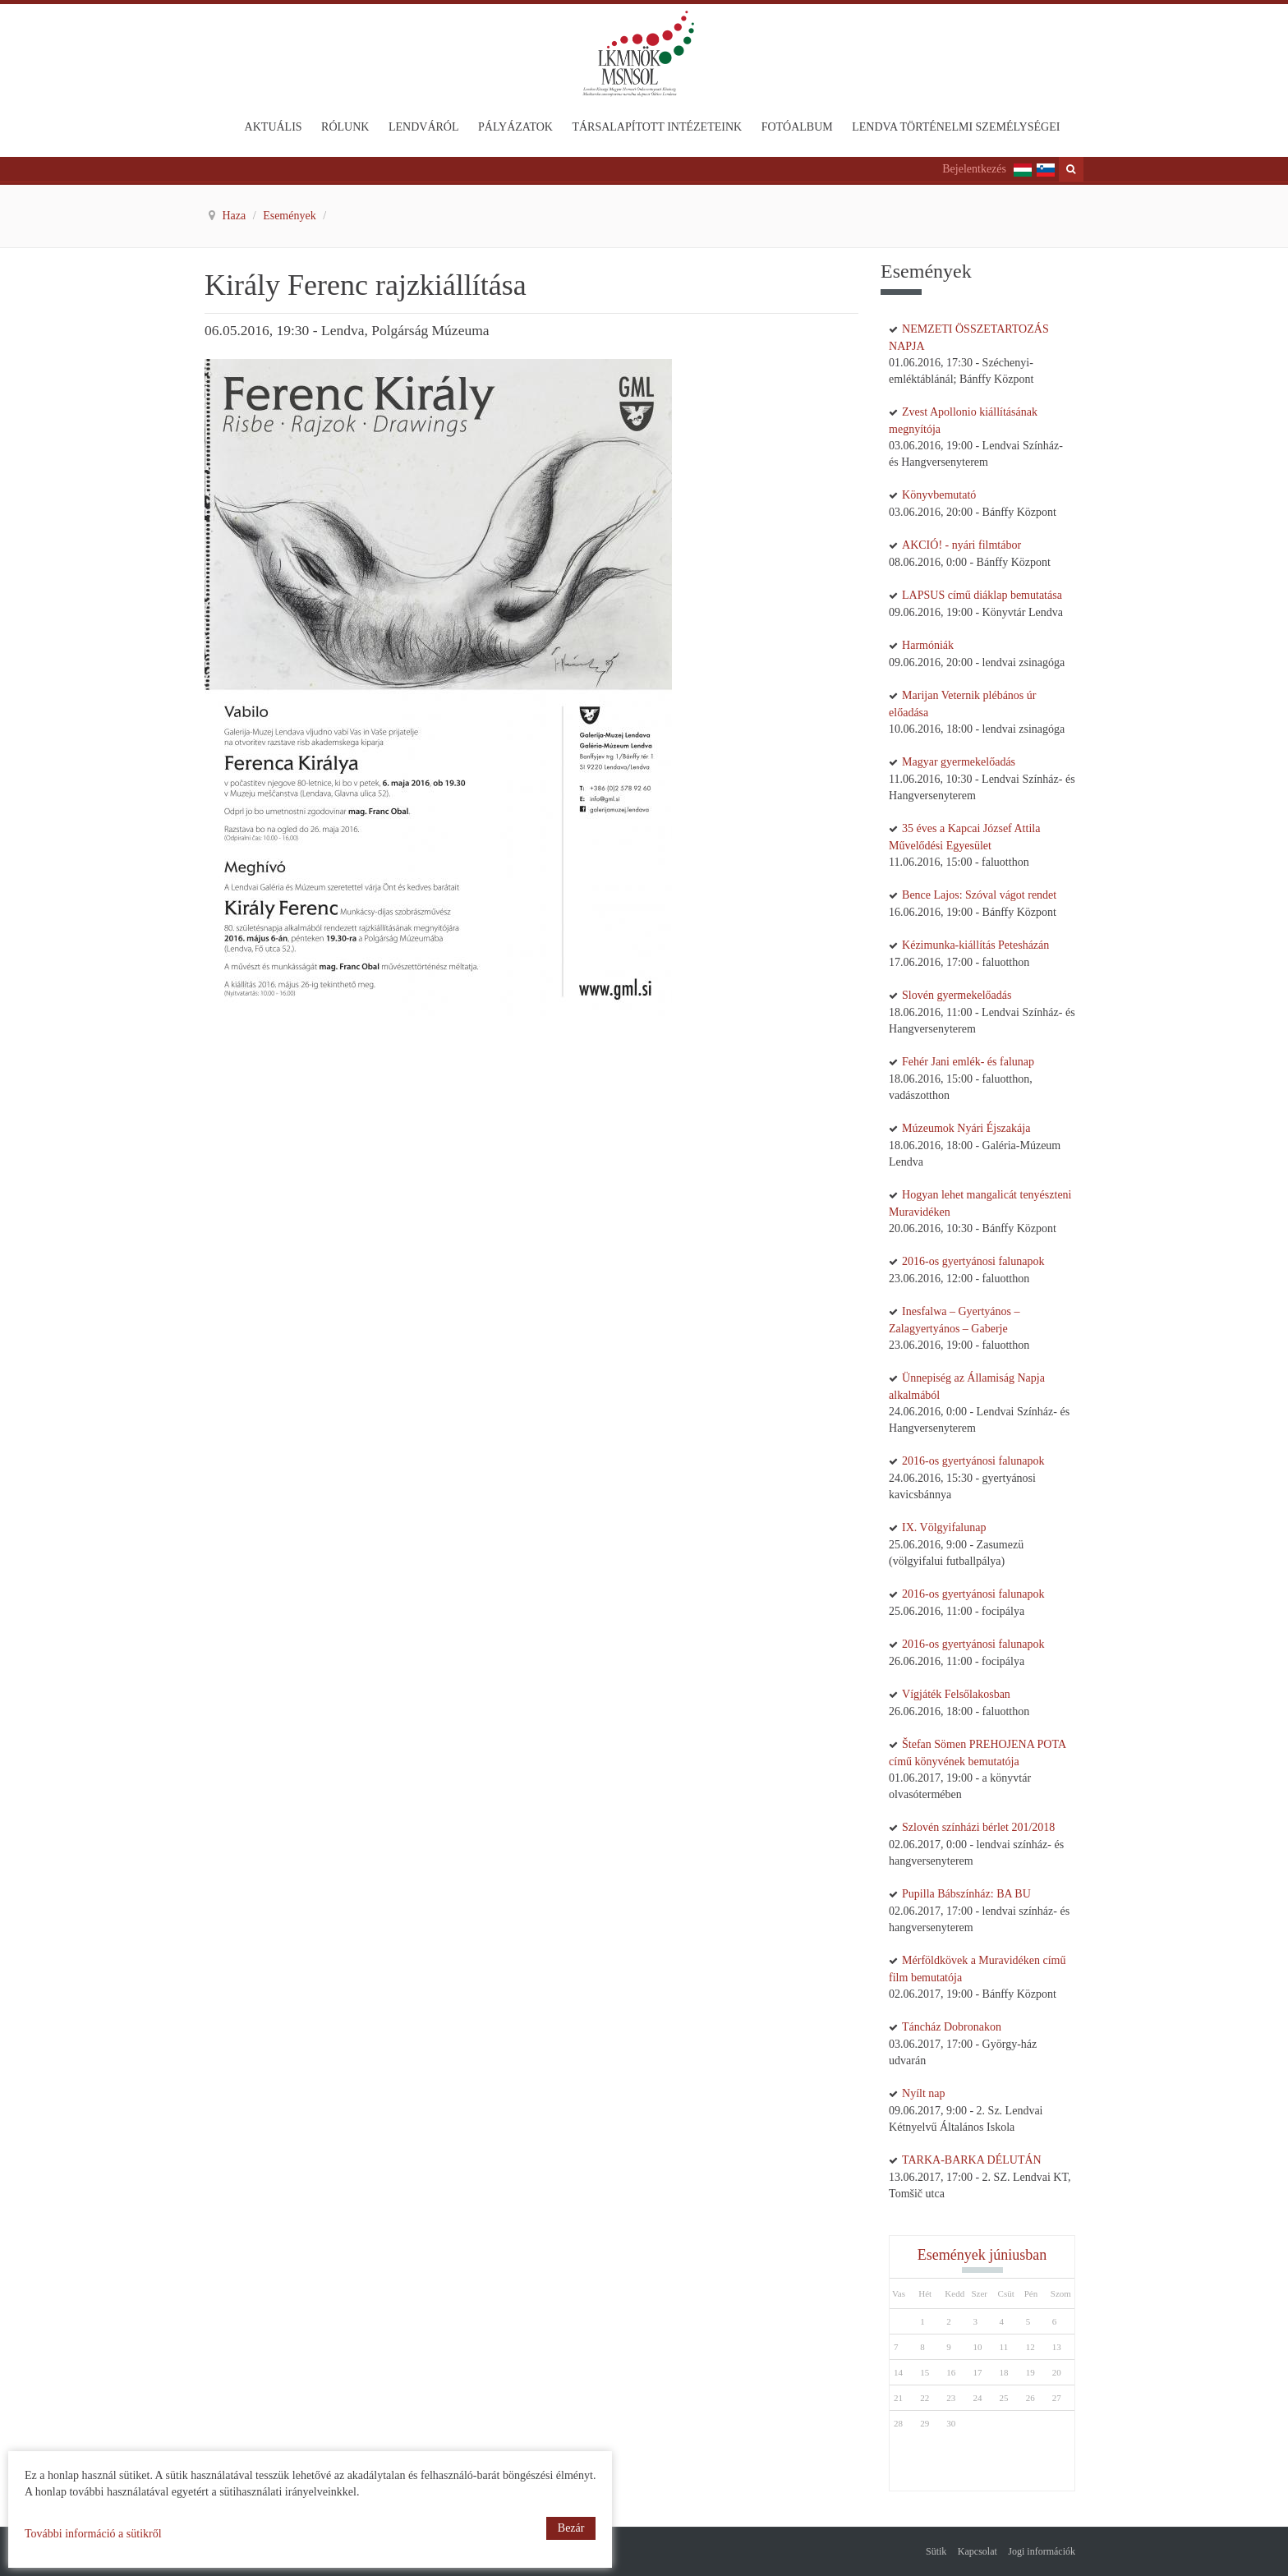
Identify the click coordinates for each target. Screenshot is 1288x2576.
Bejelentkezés (974, 169)
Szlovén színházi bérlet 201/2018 (978, 1827)
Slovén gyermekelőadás (956, 995)
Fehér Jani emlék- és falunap (968, 1062)
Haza (236, 215)
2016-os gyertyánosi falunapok (973, 1261)
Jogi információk (1041, 2551)
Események (291, 215)
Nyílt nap (923, 2093)
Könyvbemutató (939, 495)
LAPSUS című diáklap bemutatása (982, 595)
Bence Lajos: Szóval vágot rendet (979, 895)
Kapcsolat (977, 2551)
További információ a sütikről (93, 2534)
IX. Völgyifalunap (944, 1527)
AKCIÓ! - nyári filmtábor (961, 545)
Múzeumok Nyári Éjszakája (966, 1128)
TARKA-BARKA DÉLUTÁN (972, 2160)
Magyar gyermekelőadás (958, 762)
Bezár (571, 2528)
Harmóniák (928, 645)
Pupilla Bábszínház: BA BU (966, 1894)
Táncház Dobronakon (951, 2027)
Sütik (936, 2551)
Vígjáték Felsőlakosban (956, 1694)
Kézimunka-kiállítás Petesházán (975, 945)
